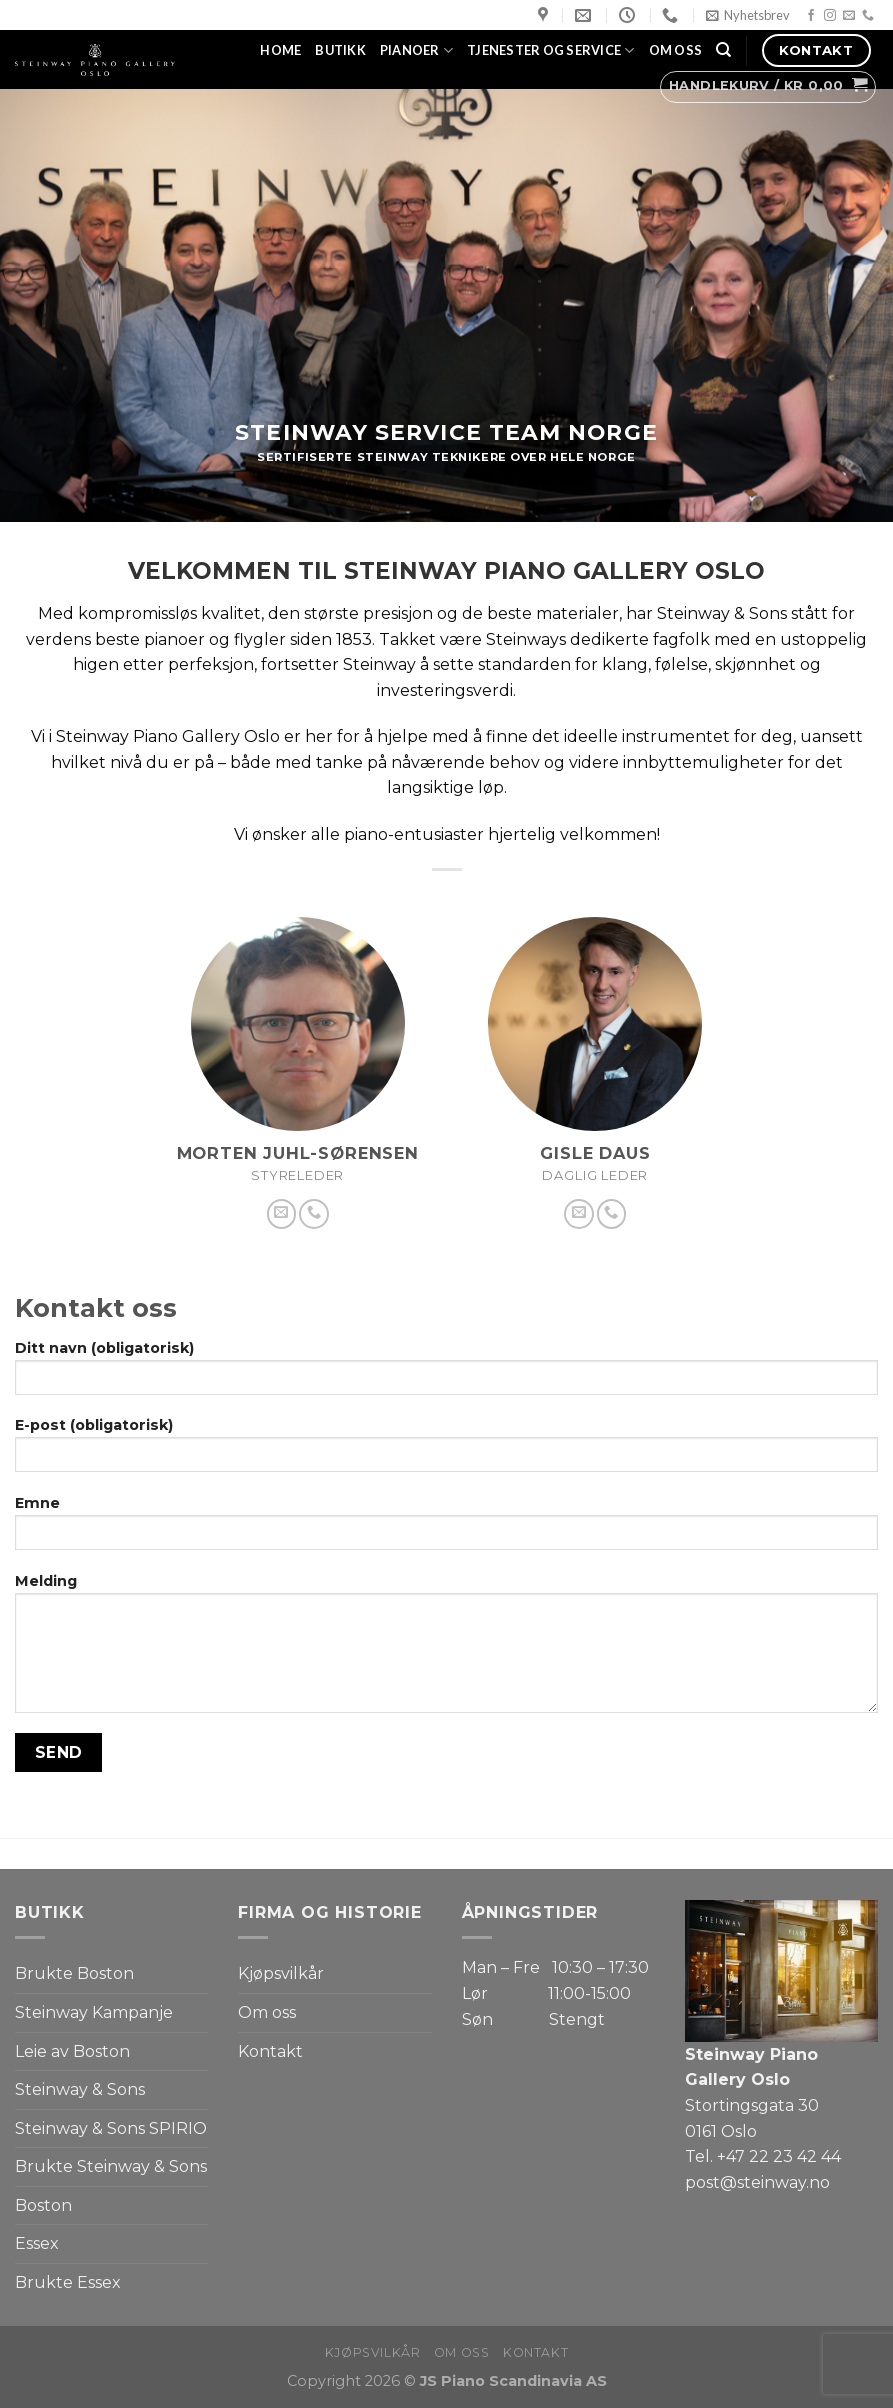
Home (280, 50)
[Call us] (868, 16)
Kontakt (270, 2051)
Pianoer (416, 50)
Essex (37, 2243)
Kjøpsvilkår (281, 1973)
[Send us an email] (849, 16)
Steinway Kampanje (94, 2012)
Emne (446, 1529)
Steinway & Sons (80, 2089)
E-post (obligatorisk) (446, 1451)
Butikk (340, 50)
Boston (43, 2205)
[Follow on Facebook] (811, 16)
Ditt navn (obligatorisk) (446, 1374)
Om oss (676, 50)
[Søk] (723, 50)
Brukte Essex (68, 2282)
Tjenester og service (551, 50)
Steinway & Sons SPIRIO (111, 2128)
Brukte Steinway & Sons (111, 2166)
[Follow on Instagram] (830, 16)
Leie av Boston (72, 2051)
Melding (446, 1649)
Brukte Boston (74, 1973)
